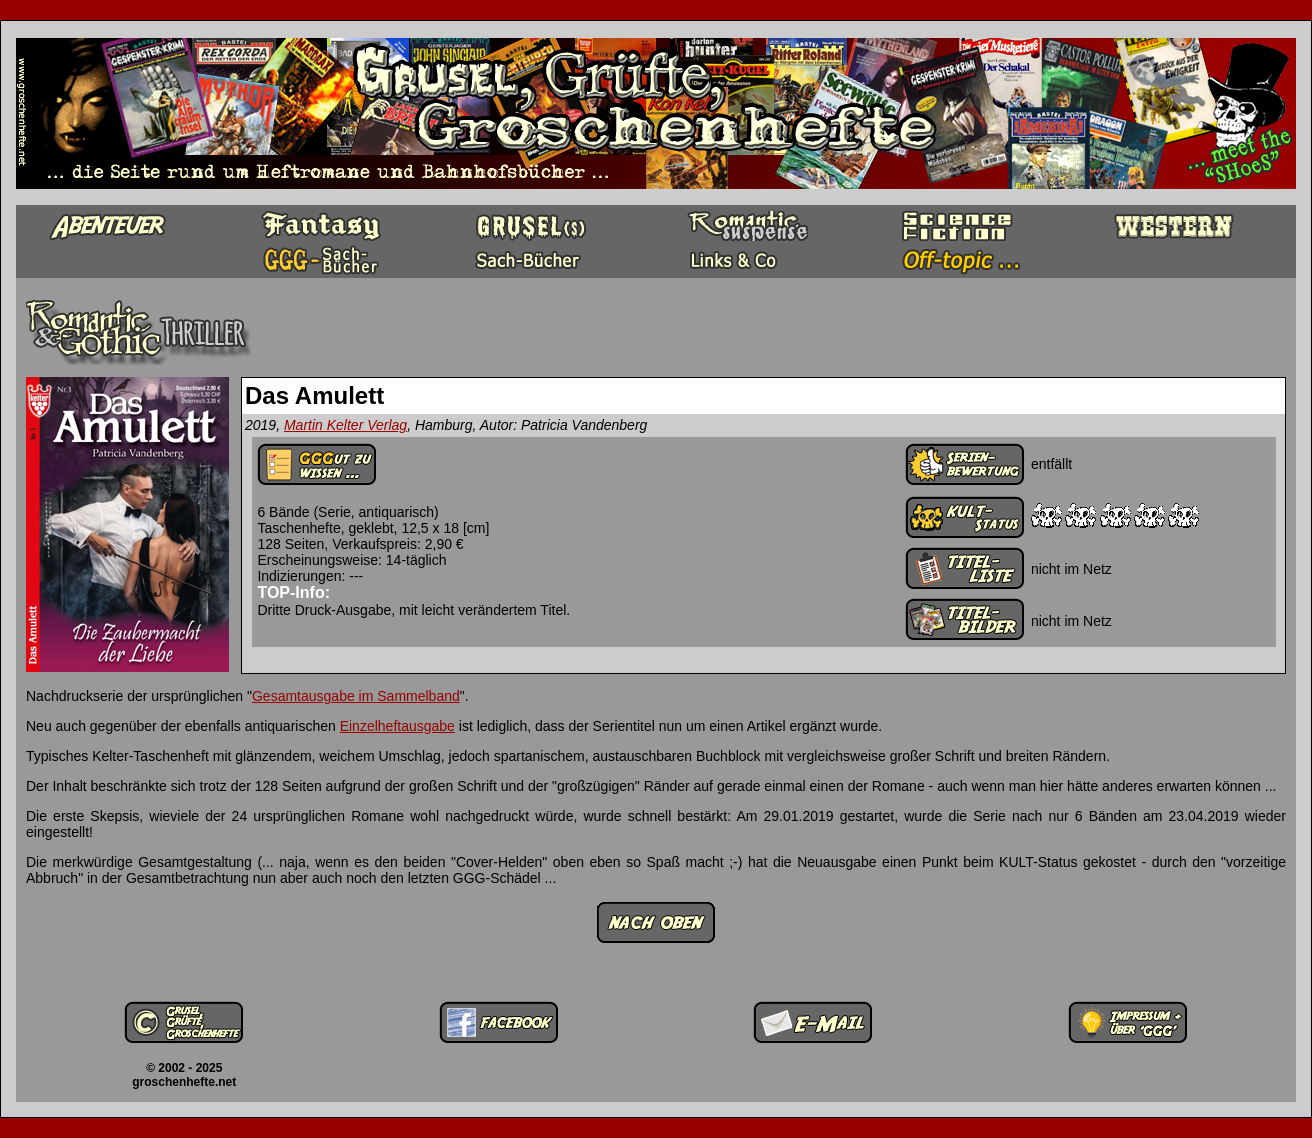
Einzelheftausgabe (397, 726)
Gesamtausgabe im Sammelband (356, 696)
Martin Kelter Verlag (345, 425)
